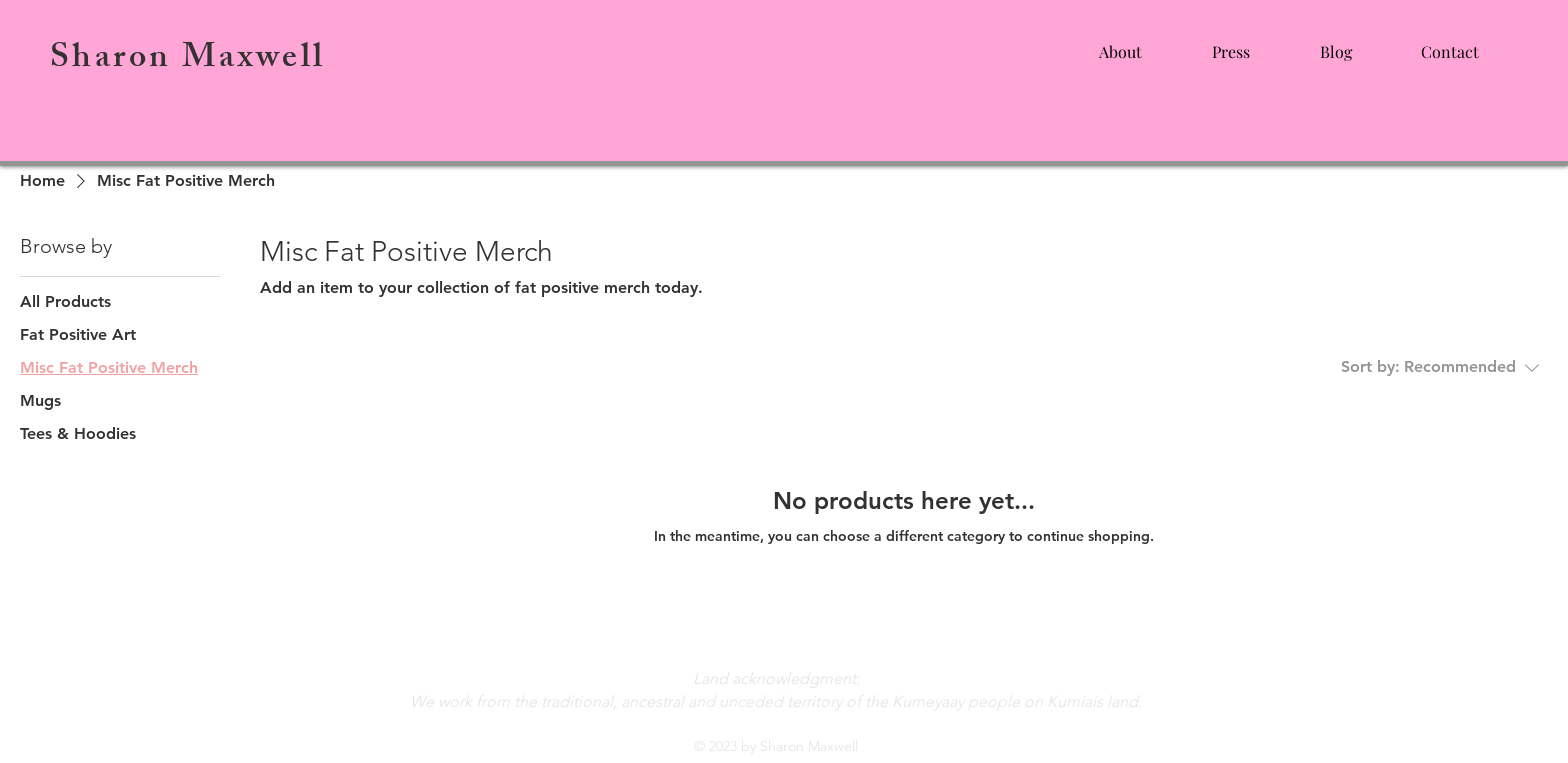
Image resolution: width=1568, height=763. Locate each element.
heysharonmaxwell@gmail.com (776, 632)
